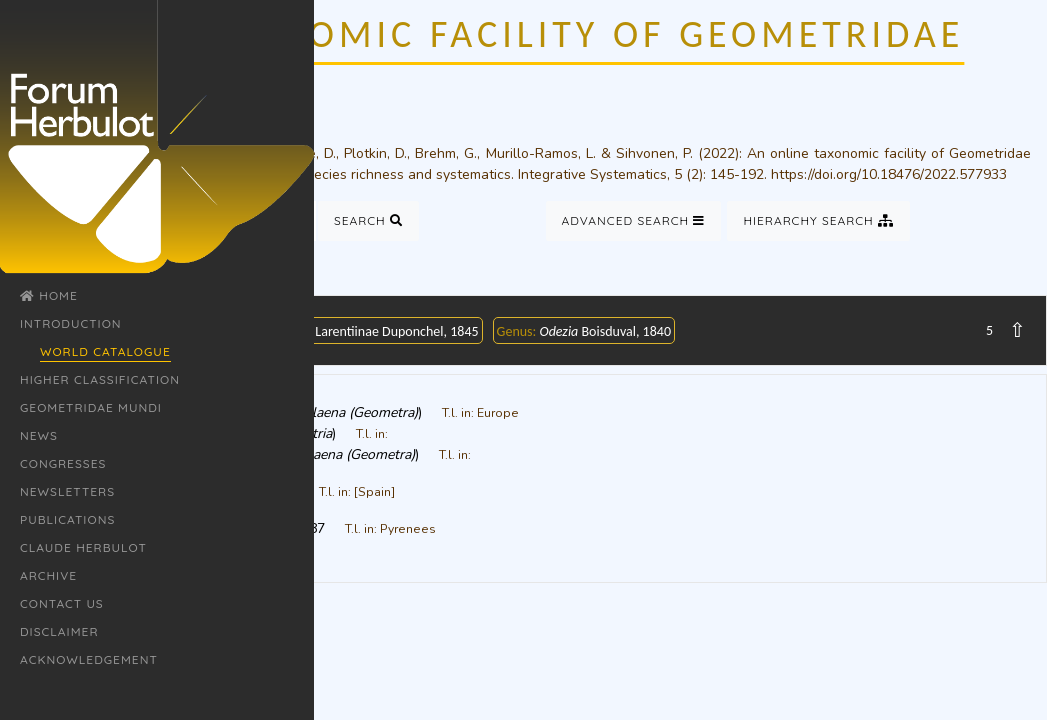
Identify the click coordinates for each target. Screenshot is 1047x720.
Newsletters (67, 491)
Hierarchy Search (818, 220)
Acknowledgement (89, 659)
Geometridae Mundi (91, 407)
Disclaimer (59, 631)
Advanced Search (634, 220)
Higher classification (100, 379)
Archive (48, 575)
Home (49, 295)
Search (368, 220)
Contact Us (62, 603)
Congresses (63, 463)
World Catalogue (105, 351)
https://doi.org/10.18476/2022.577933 (889, 174)
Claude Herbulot (83, 547)
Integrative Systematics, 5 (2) (610, 174)
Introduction (71, 323)
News (39, 435)
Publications (67, 519)
